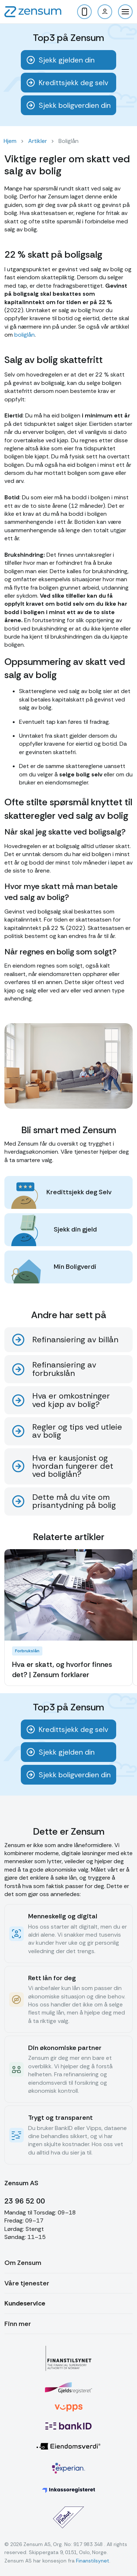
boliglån (24, 334)
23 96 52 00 (24, 2201)
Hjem (10, 141)
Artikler (37, 141)
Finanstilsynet (92, 2560)
